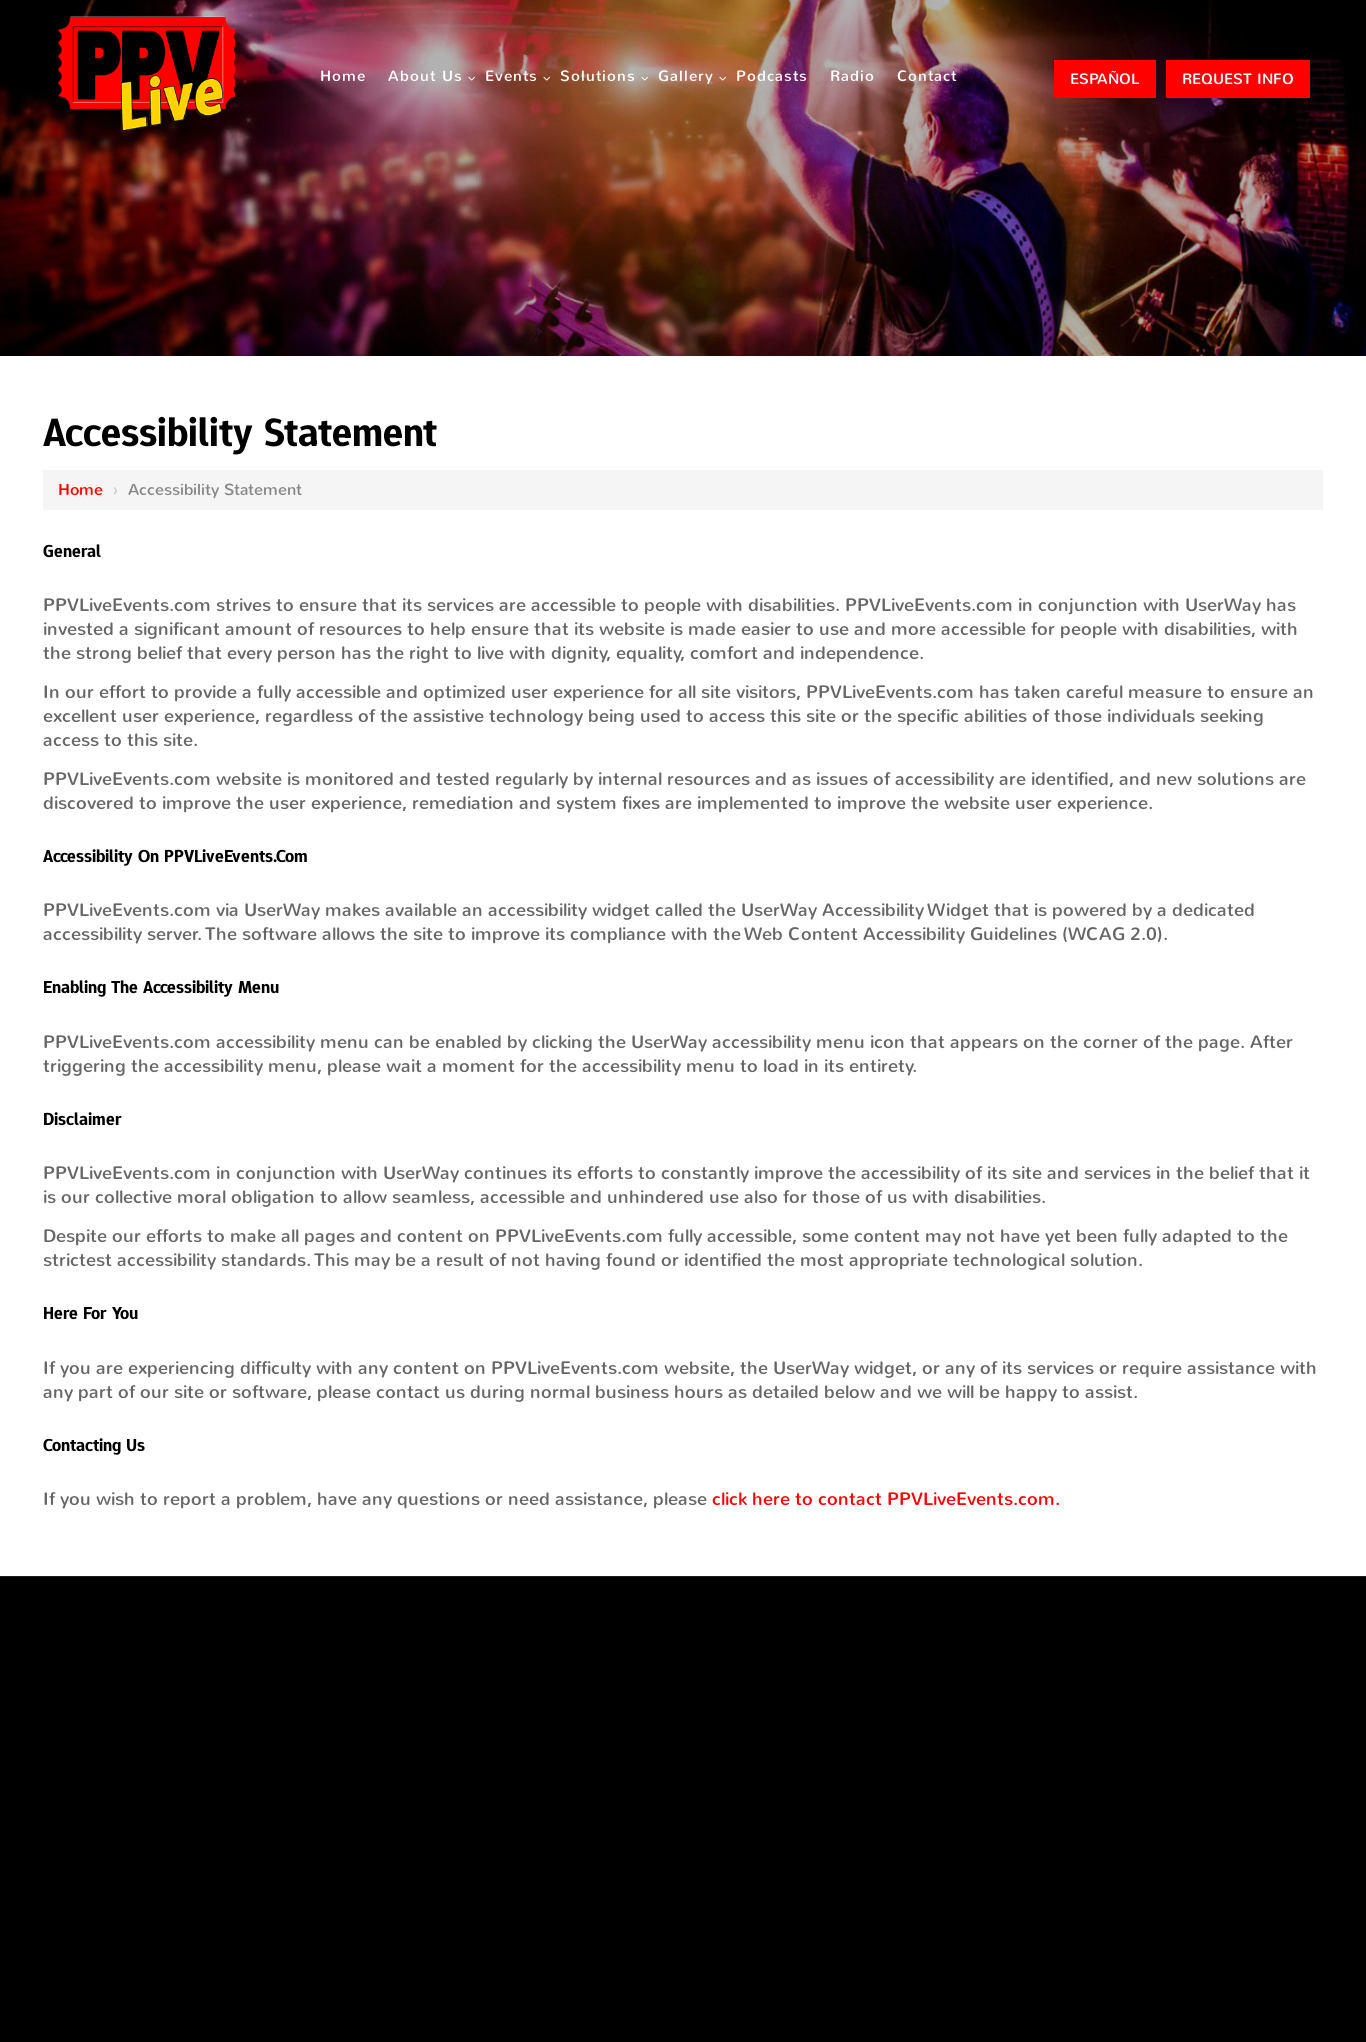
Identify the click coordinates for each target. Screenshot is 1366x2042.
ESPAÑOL (1105, 79)
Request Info (1238, 79)
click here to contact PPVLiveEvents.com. (886, 1499)
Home (80, 489)
